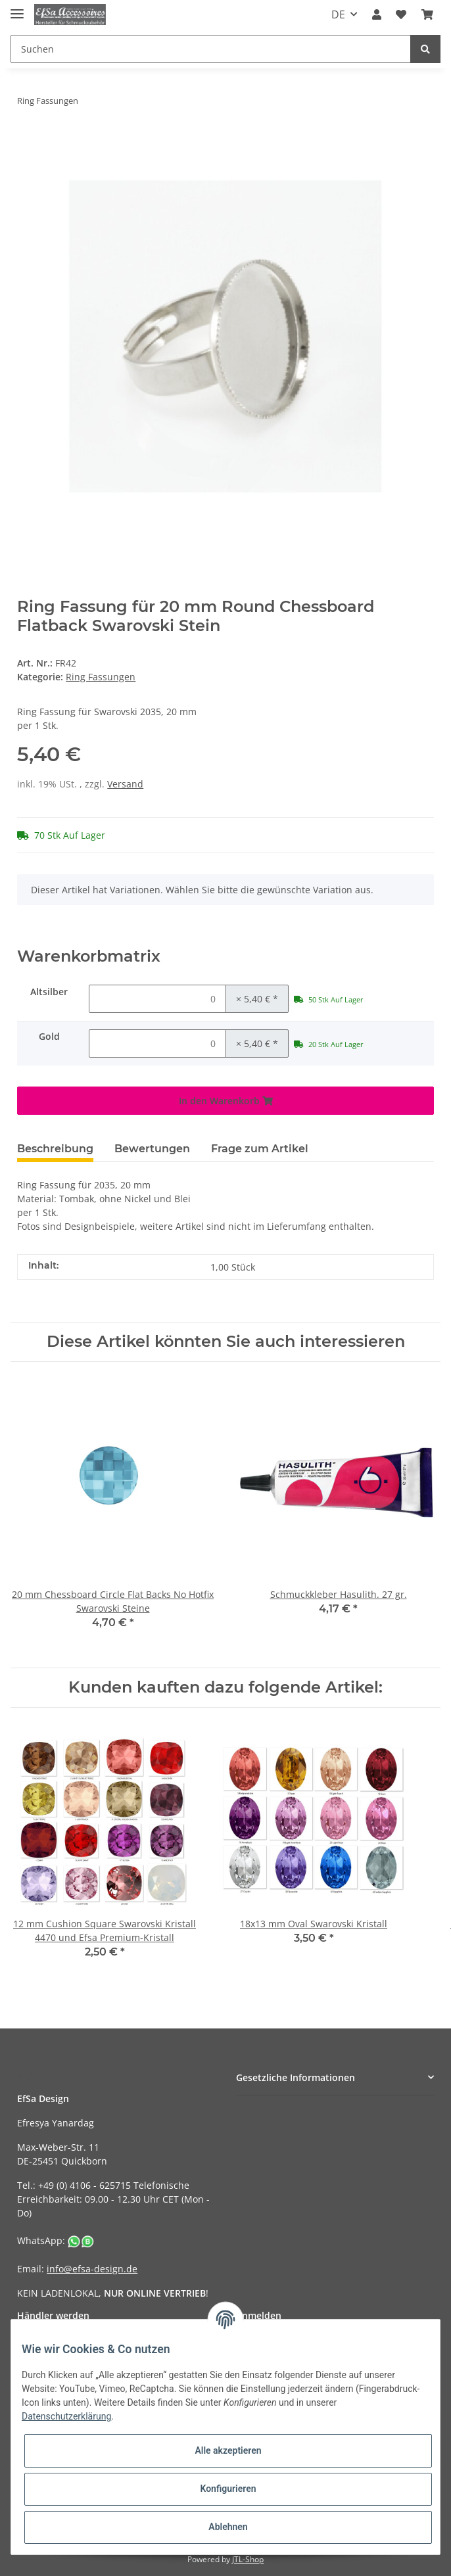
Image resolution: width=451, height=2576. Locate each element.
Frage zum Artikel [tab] (259, 1148)
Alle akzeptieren (228, 2450)
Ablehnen (227, 2526)
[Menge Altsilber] (157, 999)
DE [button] (338, 14)
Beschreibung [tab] (55, 1148)
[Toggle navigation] (17, 8)
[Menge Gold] (157, 1043)
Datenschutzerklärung (66, 2416)
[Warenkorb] (427, 14)
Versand (125, 784)
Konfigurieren (228, 2488)
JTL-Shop (248, 2559)
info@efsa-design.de (92, 2268)
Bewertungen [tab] (152, 1148)
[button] (377, 14)
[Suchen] (211, 49)
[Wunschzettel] (401, 14)
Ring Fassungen (100, 676)
